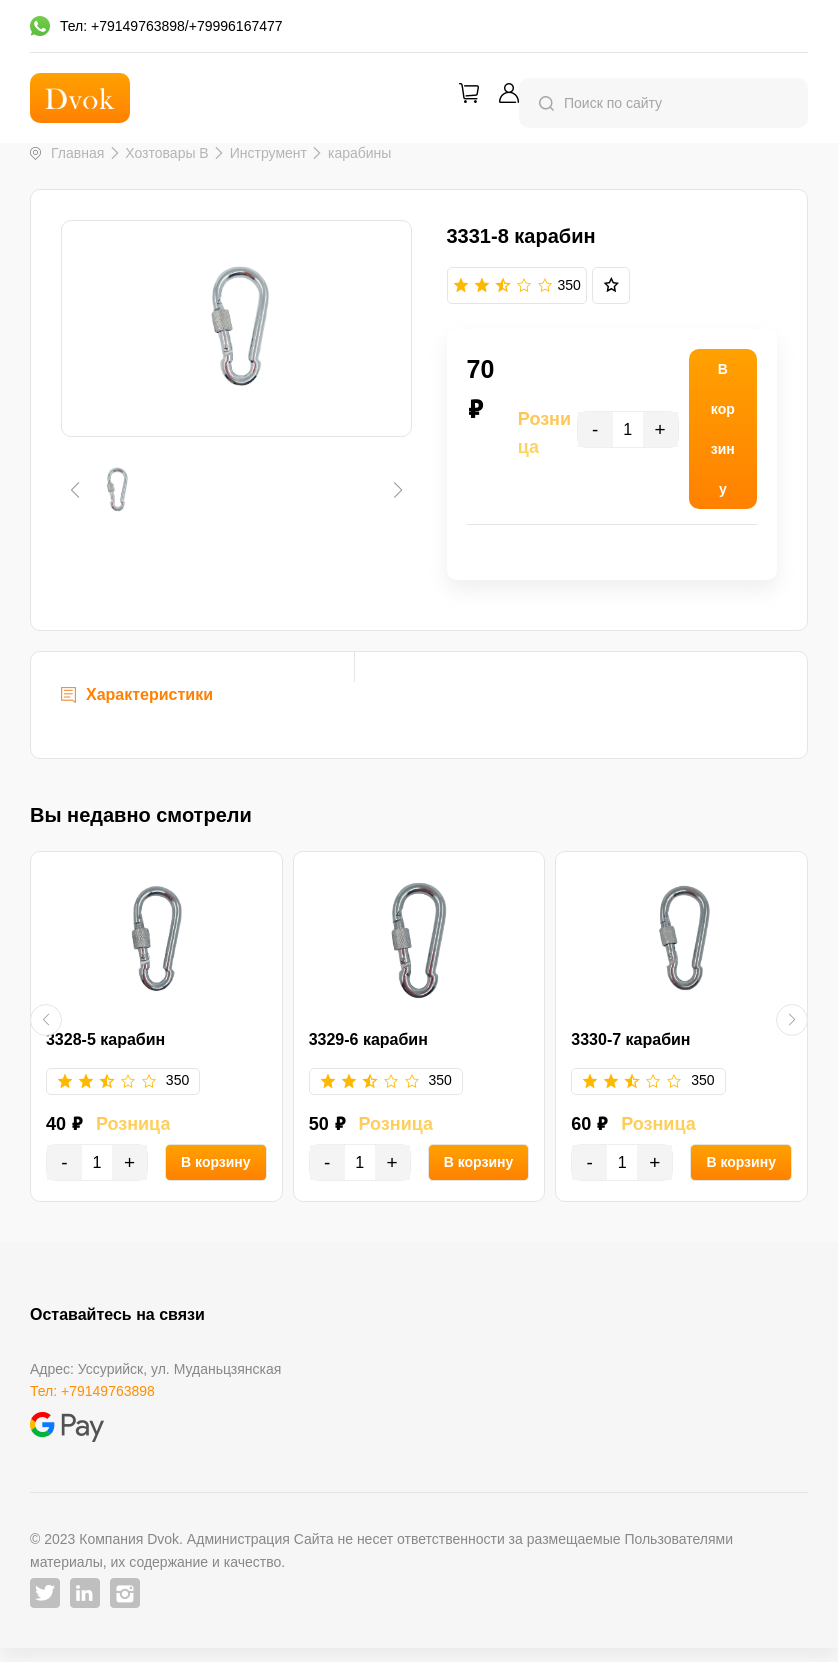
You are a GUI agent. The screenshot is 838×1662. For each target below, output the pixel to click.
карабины (359, 153)
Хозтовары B (166, 153)
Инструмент (268, 153)
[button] (74, 575)
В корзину (216, 1175)
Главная (77, 153)
